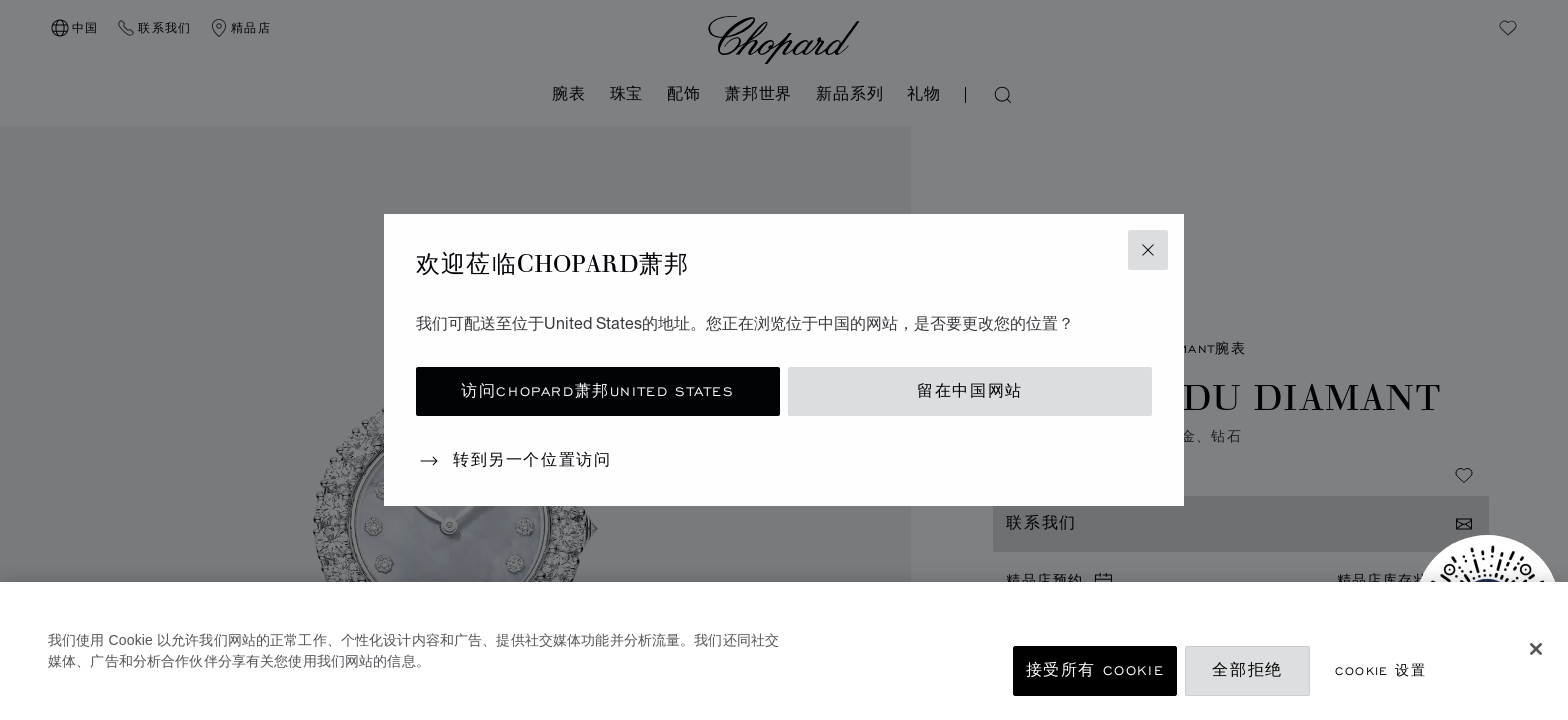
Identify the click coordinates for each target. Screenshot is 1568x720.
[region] (784, 651)
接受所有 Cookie (1095, 670)
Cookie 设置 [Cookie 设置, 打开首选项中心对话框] (1380, 670)
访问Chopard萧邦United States (597, 391)
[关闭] (1536, 649)
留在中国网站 (970, 391)
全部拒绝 (1247, 670)
